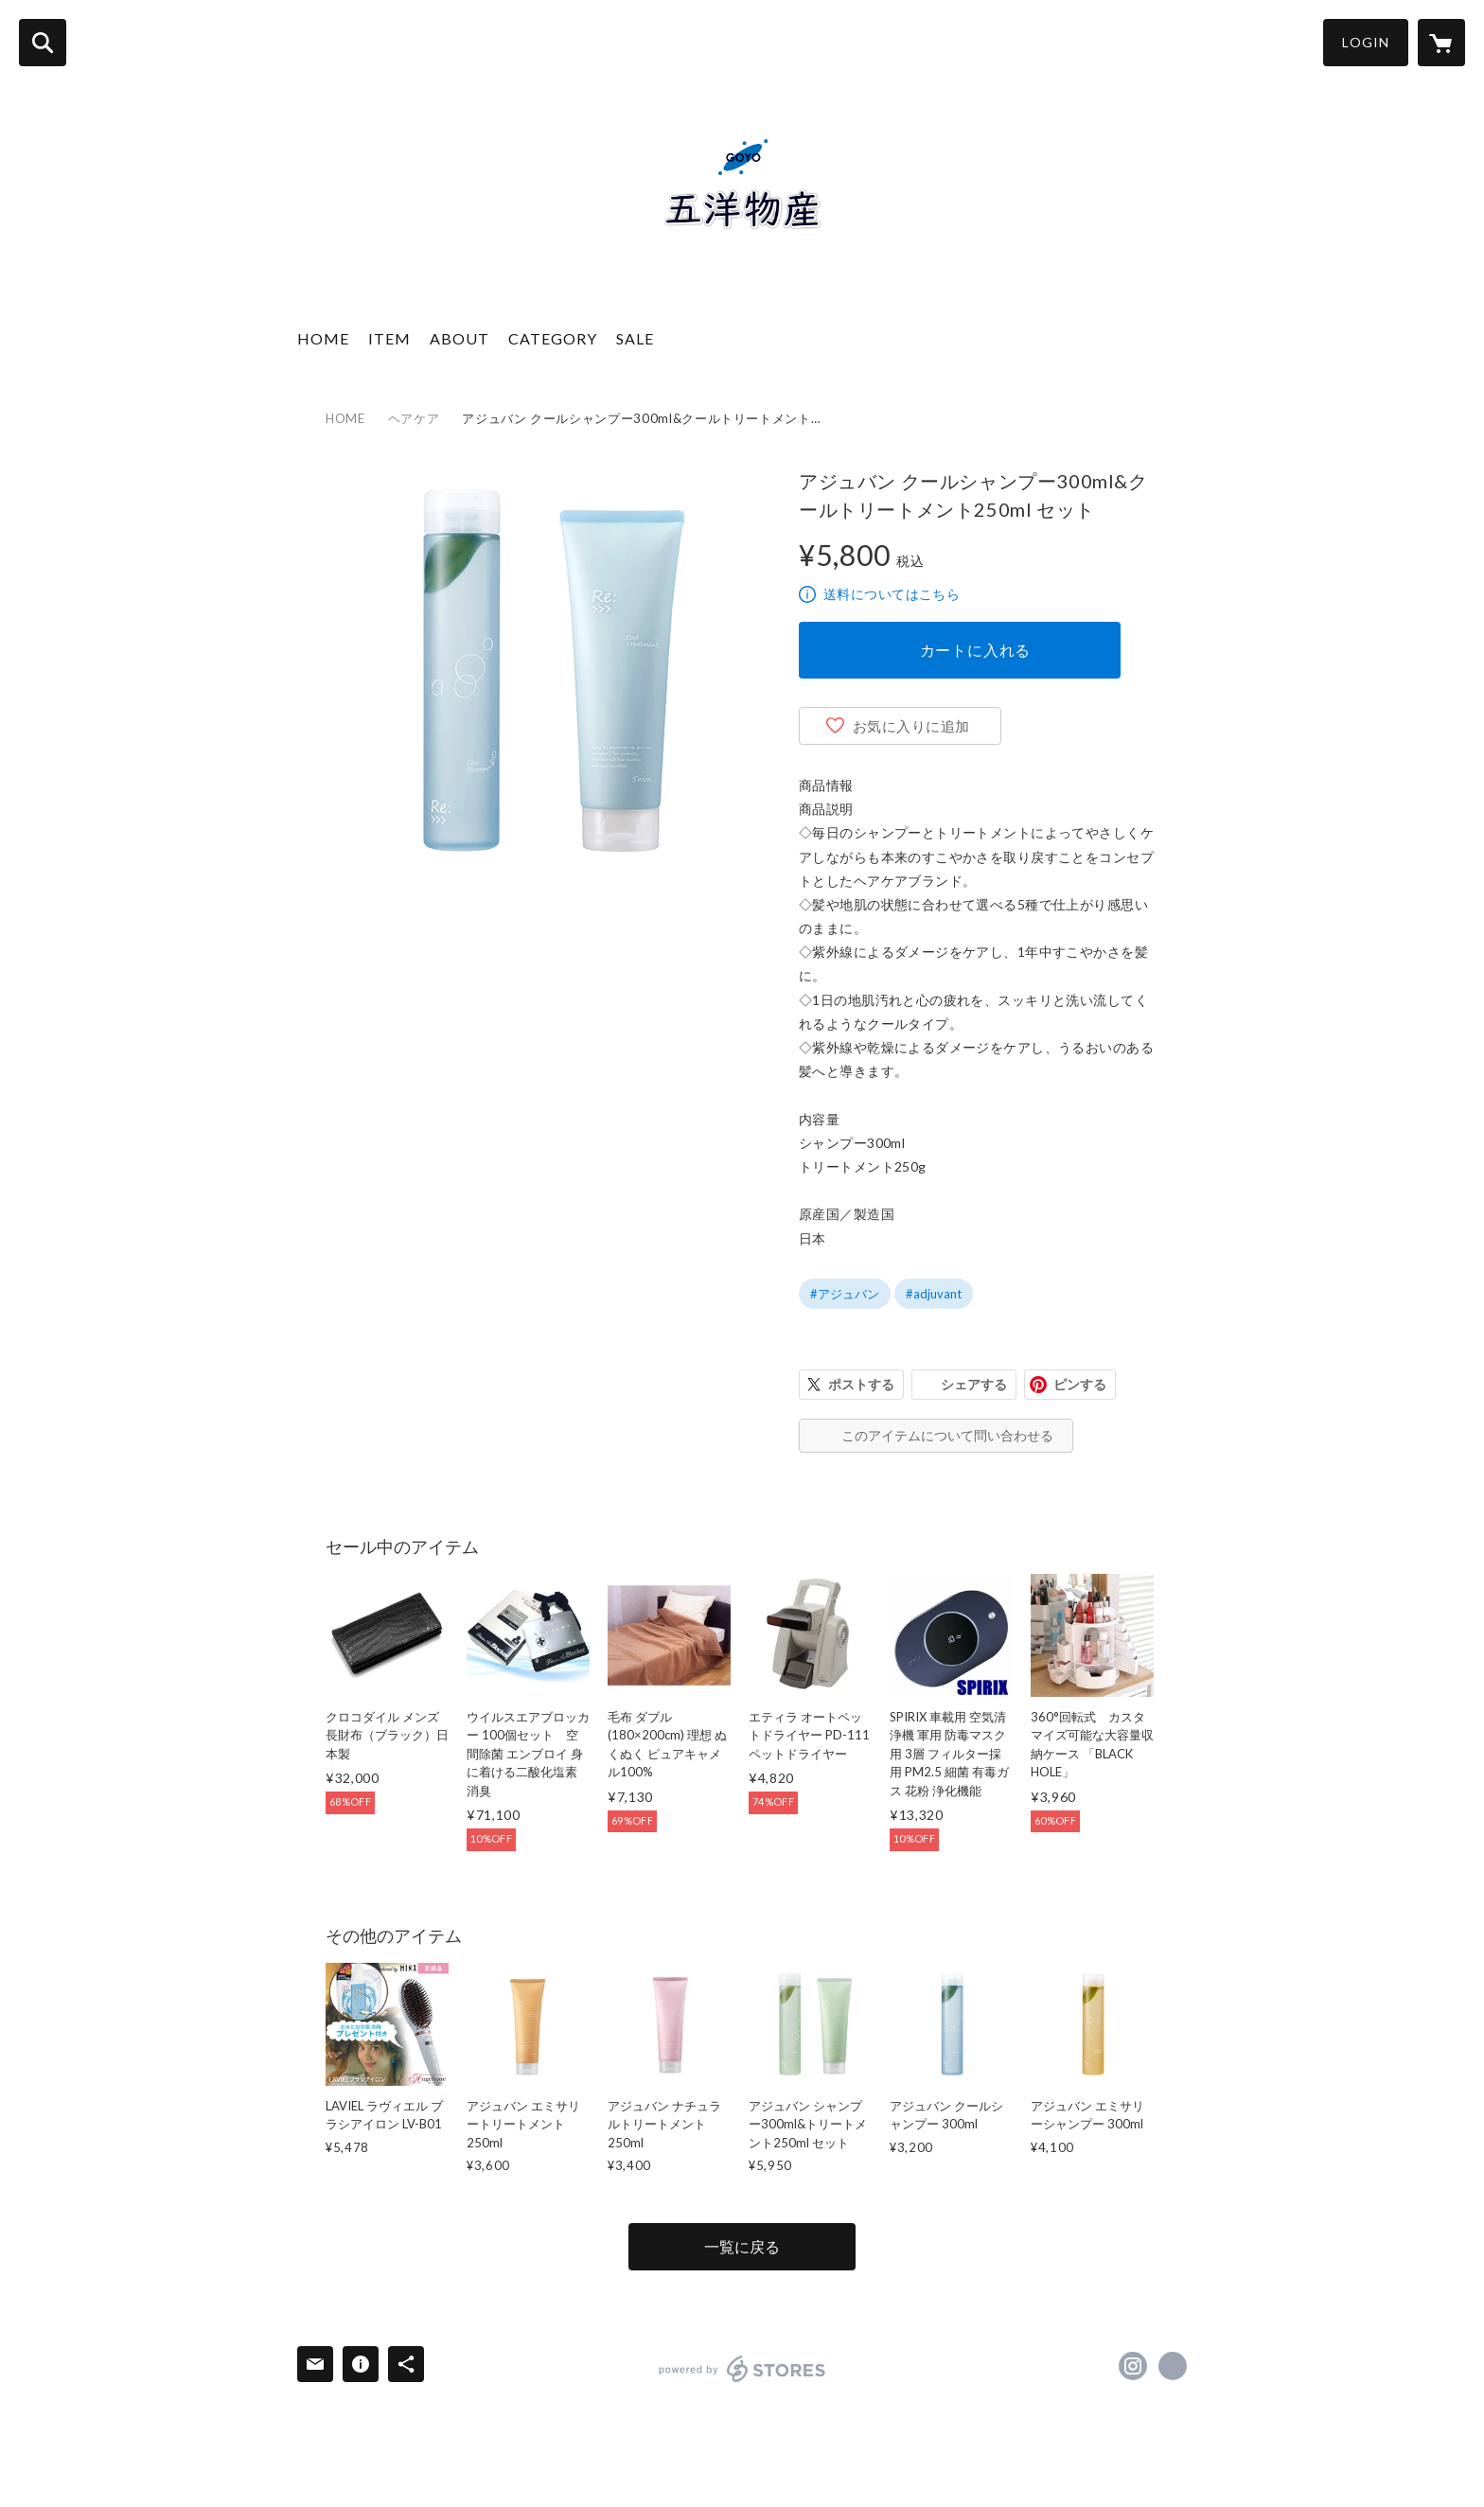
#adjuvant (934, 1293)
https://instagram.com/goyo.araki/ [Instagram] (1133, 2366)
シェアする (974, 1384)
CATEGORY (552, 338)
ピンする (1079, 1384)
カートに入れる (976, 650)
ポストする (861, 1384)
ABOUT (459, 338)
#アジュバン (844, 1293)
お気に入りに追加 (911, 725)
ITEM (389, 338)
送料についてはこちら (891, 594)
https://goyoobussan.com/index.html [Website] (1172, 2366)
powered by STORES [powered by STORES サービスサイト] (742, 2369)
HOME (323, 338)
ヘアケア (414, 418)
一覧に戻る (742, 2246)
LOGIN (1365, 42)
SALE (635, 338)
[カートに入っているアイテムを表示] (1441, 42)
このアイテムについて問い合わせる (947, 1435)
